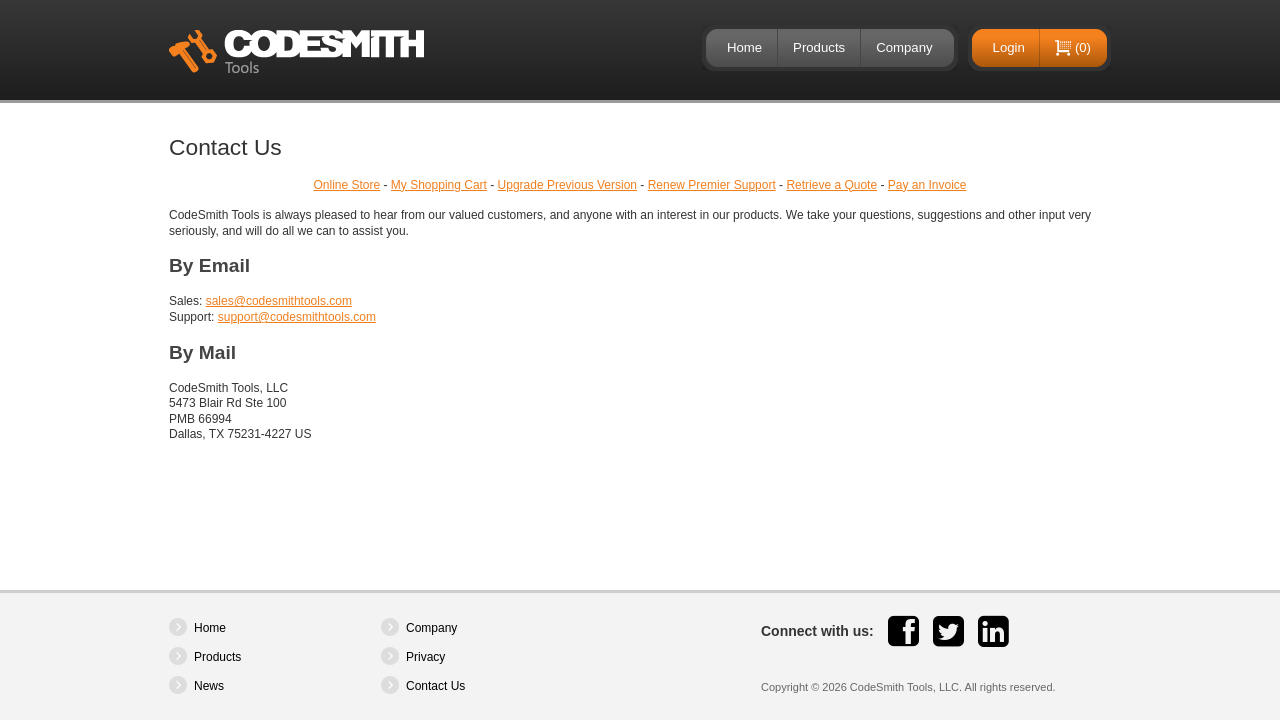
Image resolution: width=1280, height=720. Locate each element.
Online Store (346, 185)
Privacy (425, 657)
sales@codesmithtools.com (279, 301)
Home (744, 47)
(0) (1083, 47)
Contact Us (435, 686)
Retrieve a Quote (831, 185)
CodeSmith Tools (296, 51)
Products (819, 47)
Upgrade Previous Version (567, 185)
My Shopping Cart (439, 185)
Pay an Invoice (927, 185)
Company (904, 47)
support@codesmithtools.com (297, 317)
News (209, 686)
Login (1009, 47)
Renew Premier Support (712, 185)
